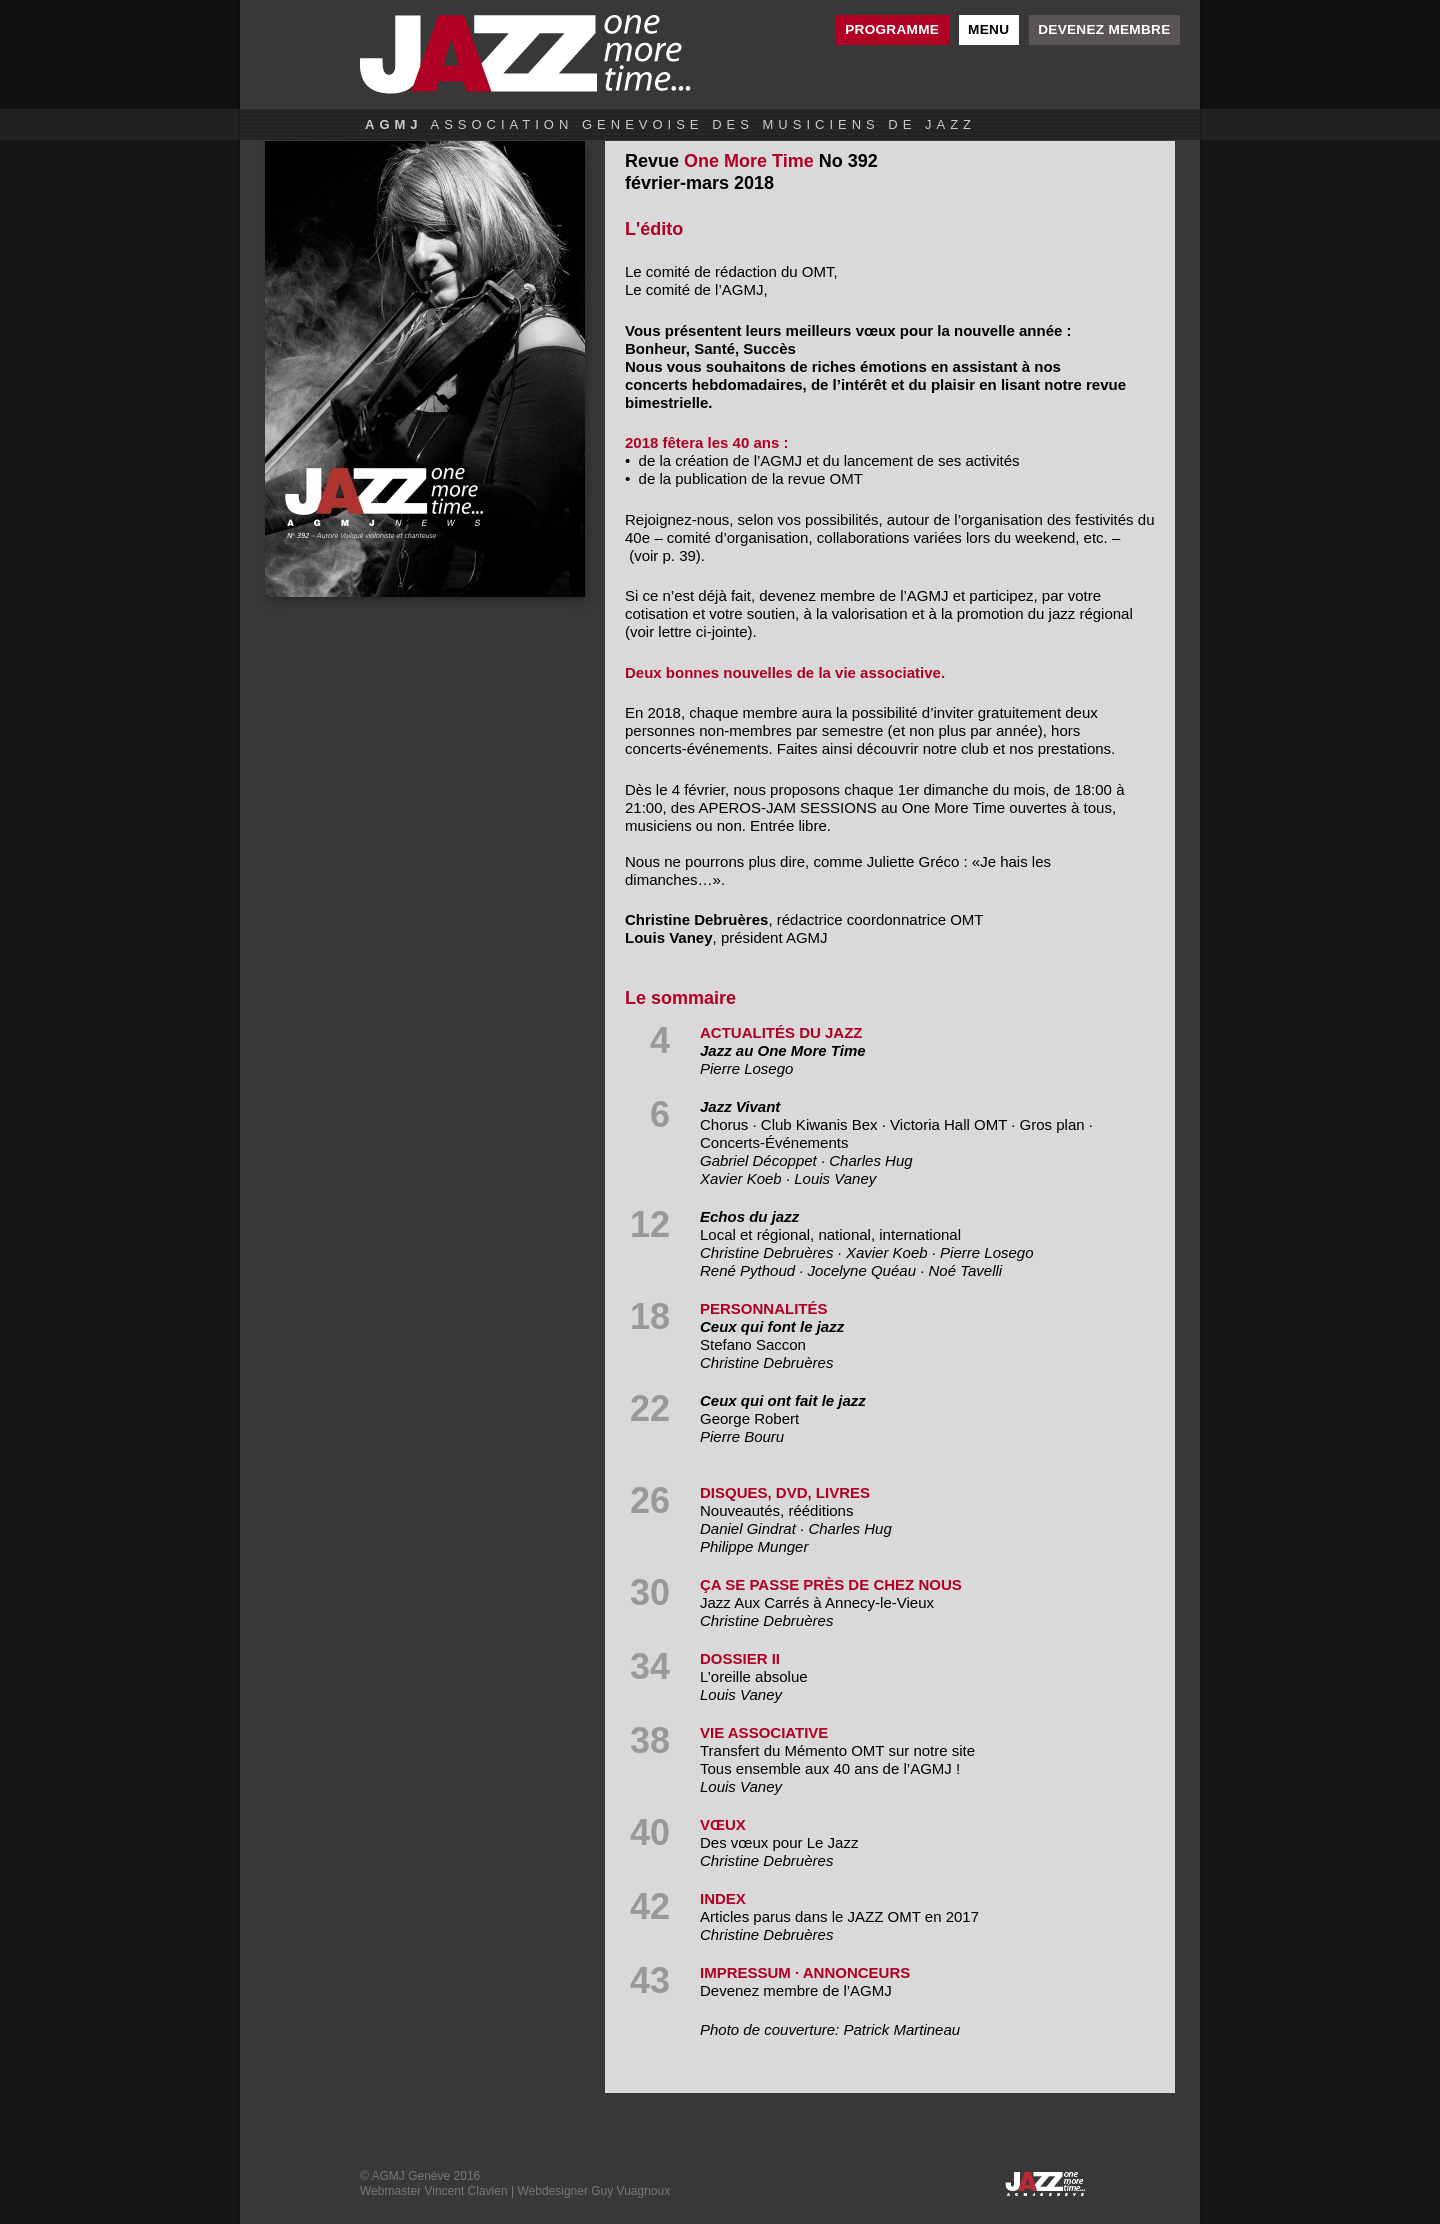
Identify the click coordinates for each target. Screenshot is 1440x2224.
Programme (892, 29)
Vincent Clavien (465, 2191)
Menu (988, 29)
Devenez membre (1104, 29)
